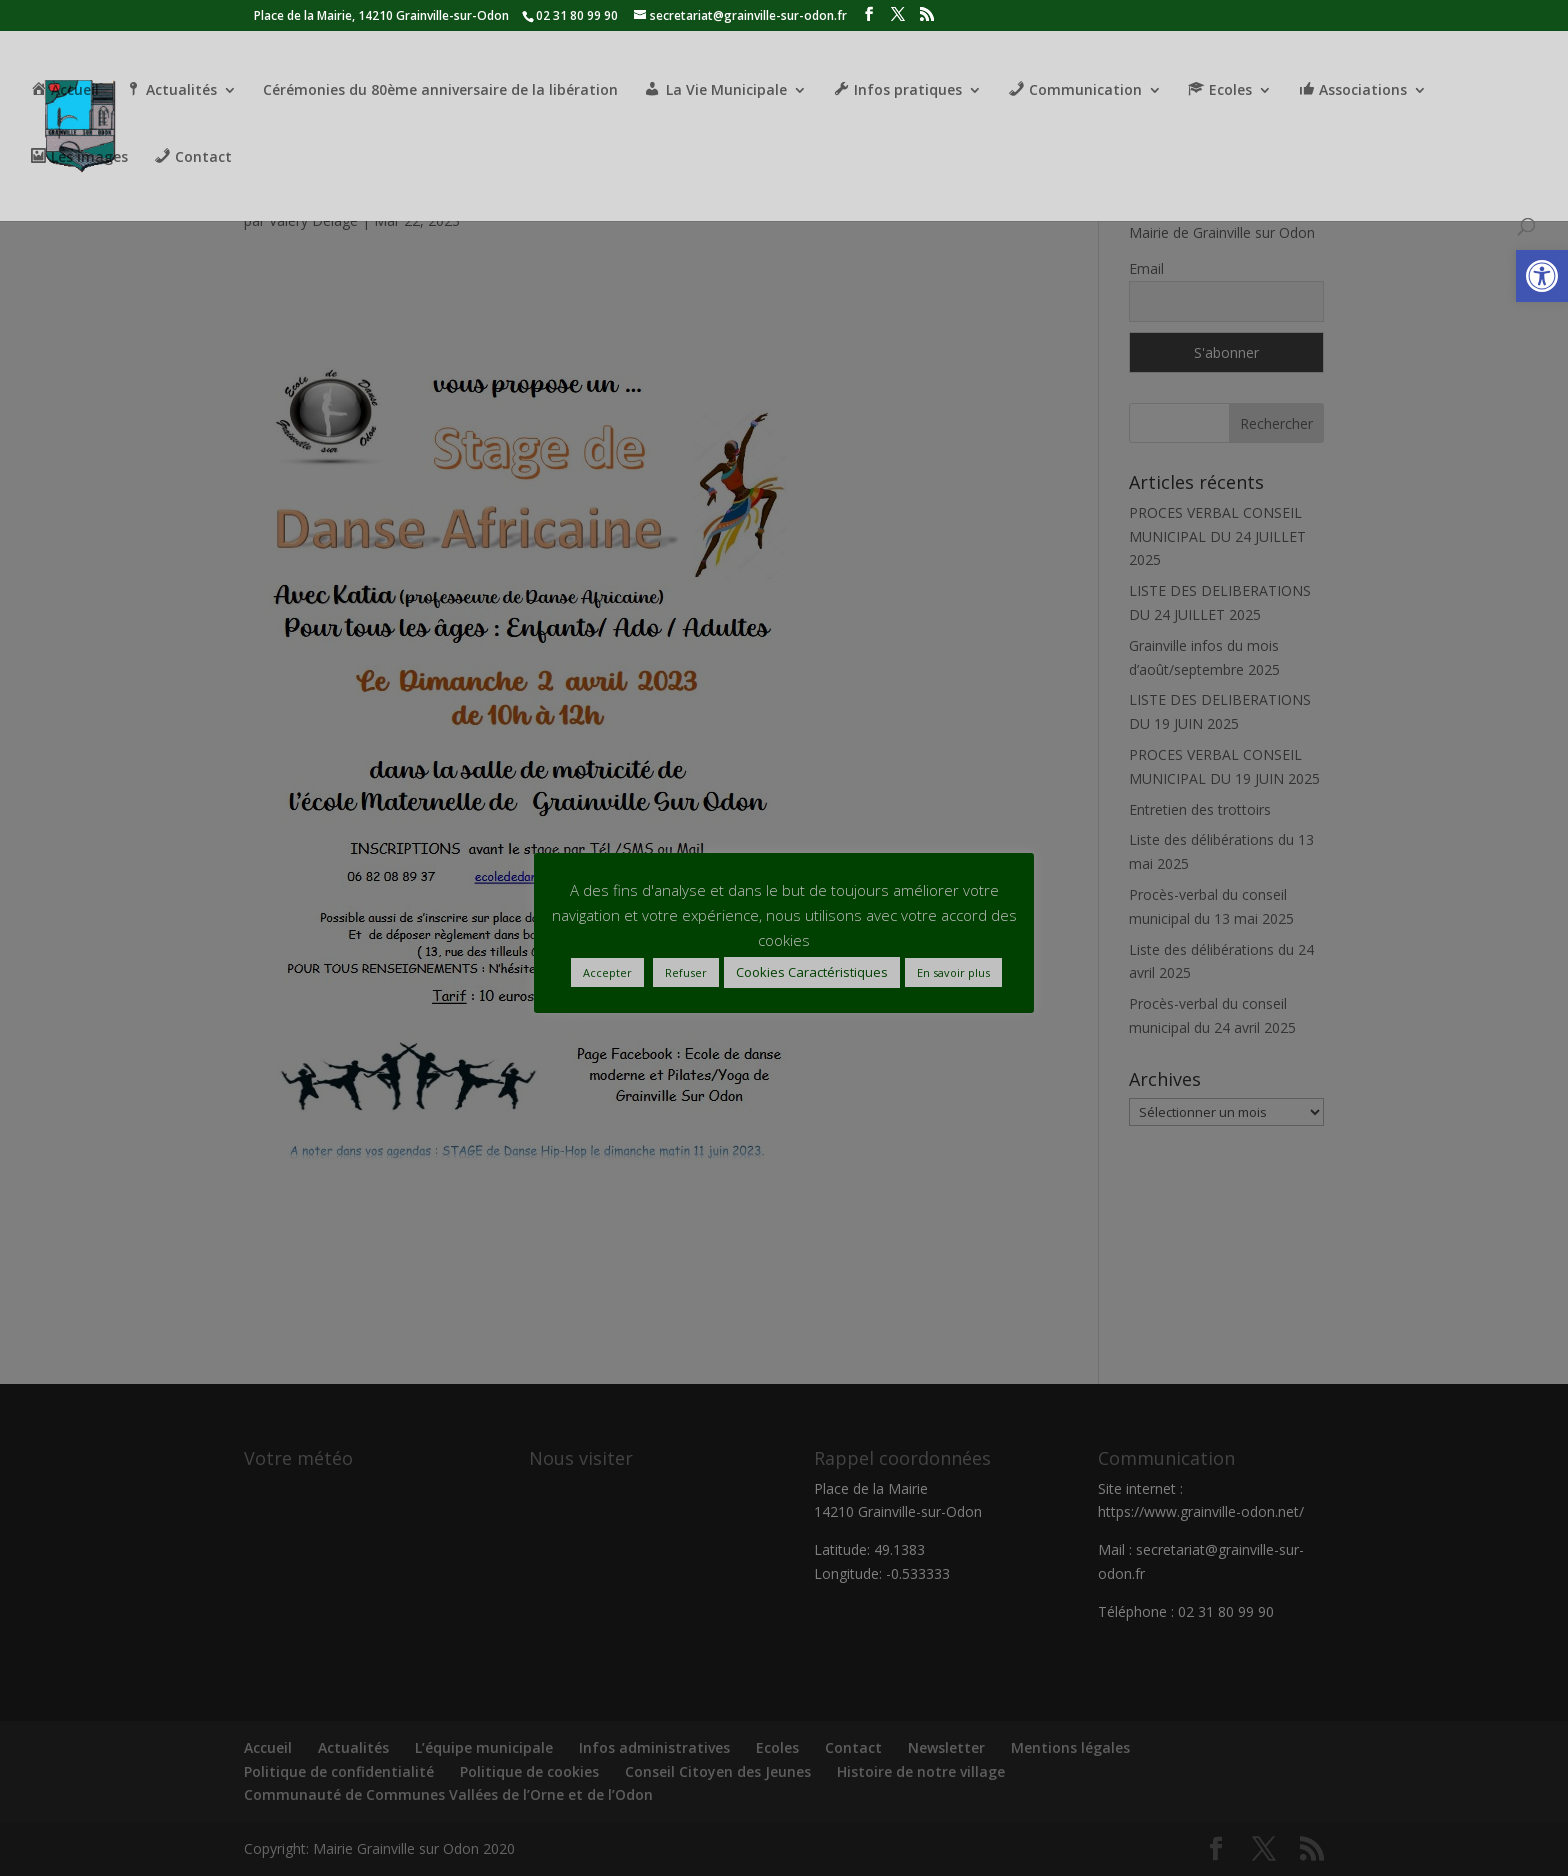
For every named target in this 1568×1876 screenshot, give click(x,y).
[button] (1542, 276)
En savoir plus (953, 972)
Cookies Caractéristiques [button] (812, 972)
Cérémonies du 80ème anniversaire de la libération (440, 91)
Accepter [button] (607, 972)
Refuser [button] (686, 972)
